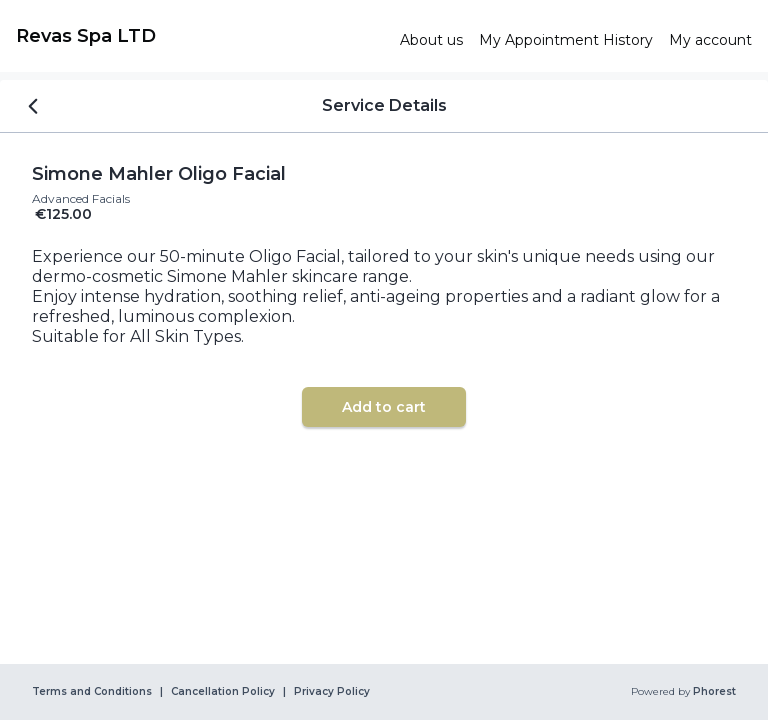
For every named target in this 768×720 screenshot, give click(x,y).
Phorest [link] (713, 692)
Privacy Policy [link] (332, 692)
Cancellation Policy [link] (223, 692)
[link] (200, 36)
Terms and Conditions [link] (92, 692)
